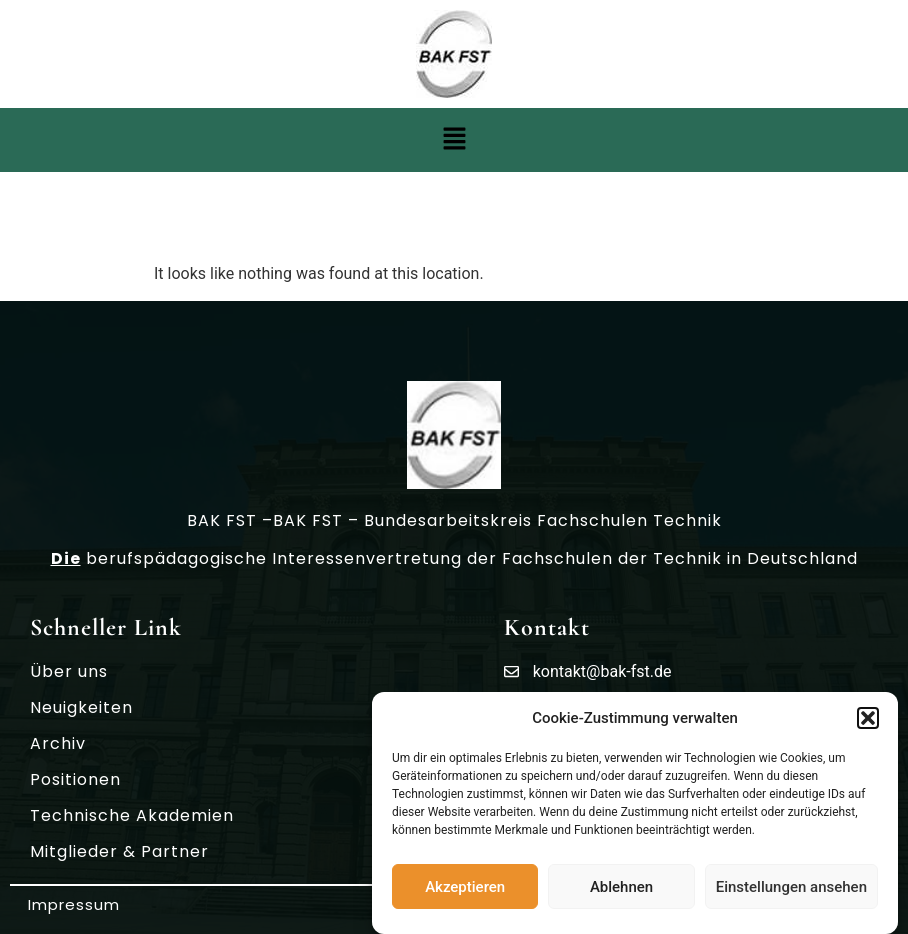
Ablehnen (621, 887)
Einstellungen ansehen (791, 887)
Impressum (74, 904)
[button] (868, 718)
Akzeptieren (465, 887)
